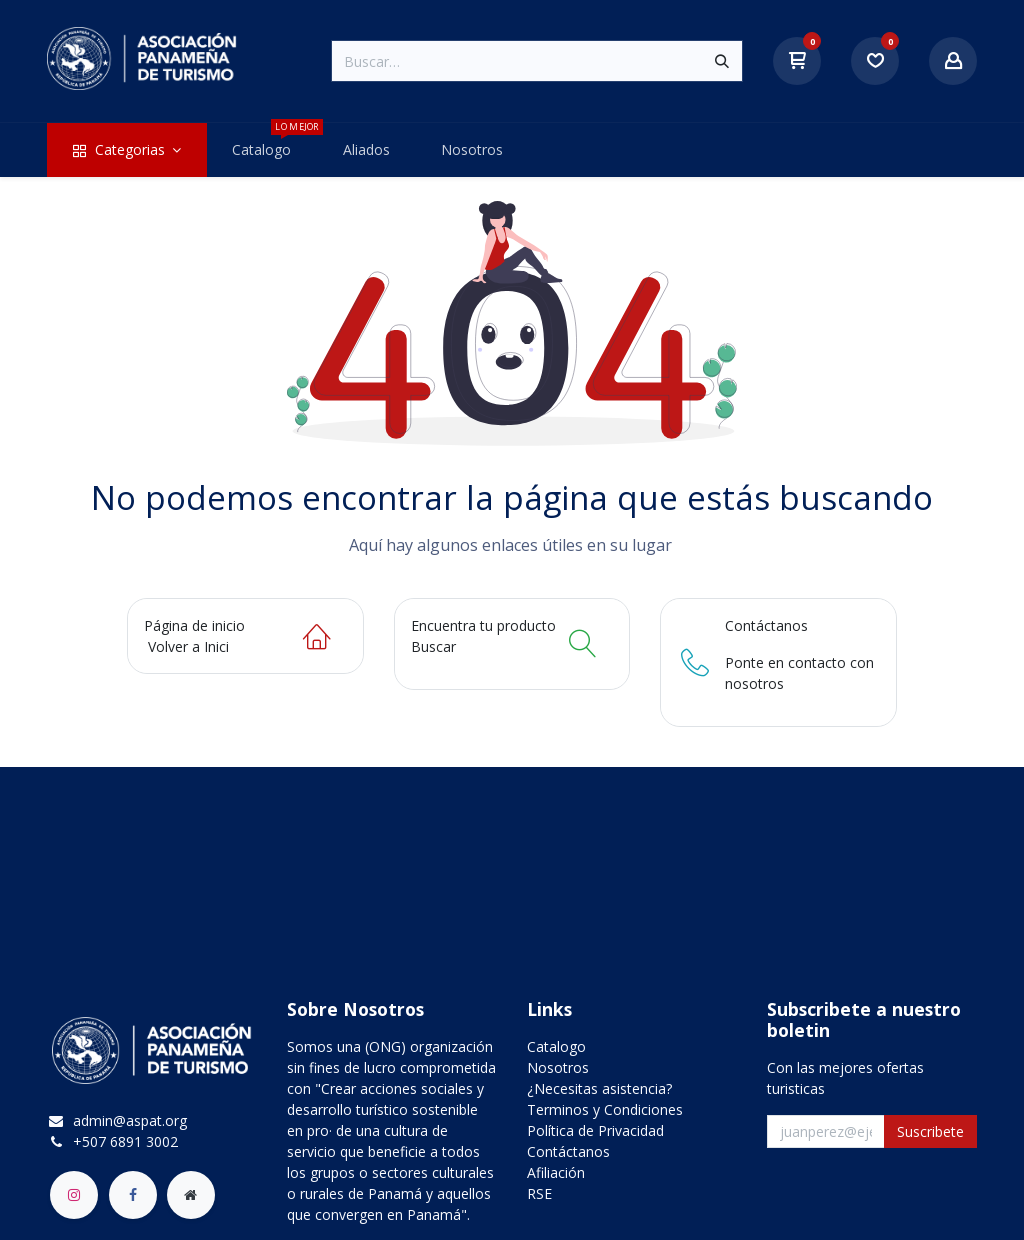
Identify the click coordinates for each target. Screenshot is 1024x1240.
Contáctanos (568, 1151)
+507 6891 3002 (125, 1141)
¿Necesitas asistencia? (599, 1088)
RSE (539, 1193)
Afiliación (556, 1172)
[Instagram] (74, 1195)
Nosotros (558, 1067)
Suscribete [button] (930, 1131)
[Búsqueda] (722, 61)
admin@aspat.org (130, 1120)
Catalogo (556, 1046)
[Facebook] (133, 1195)
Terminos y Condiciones (605, 1109)
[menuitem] (127, 150)
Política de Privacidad (595, 1130)
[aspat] (191, 1195)
